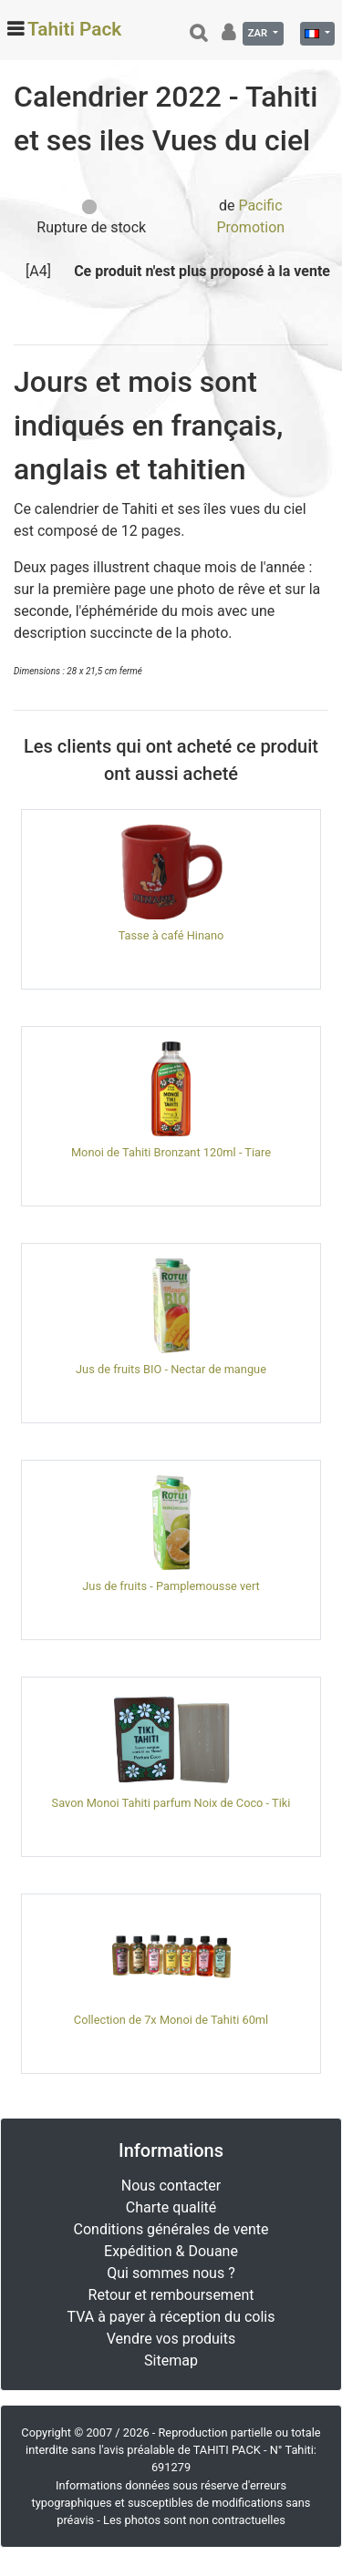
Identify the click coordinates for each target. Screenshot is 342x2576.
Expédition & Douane (171, 2251)
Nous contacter (171, 2185)
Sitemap (171, 2360)
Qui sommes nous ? (170, 2273)
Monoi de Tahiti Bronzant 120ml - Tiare (171, 1152)
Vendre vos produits (171, 2338)
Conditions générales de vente (171, 2229)
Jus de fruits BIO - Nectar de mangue (171, 1369)
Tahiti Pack (74, 29)
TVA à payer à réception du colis (171, 2316)
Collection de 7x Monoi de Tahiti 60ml (171, 2020)
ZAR (259, 33)
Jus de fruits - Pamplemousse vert (170, 1586)
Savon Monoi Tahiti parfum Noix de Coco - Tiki (171, 1803)
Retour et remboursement (171, 2295)
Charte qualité (171, 2207)
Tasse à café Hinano (171, 935)
